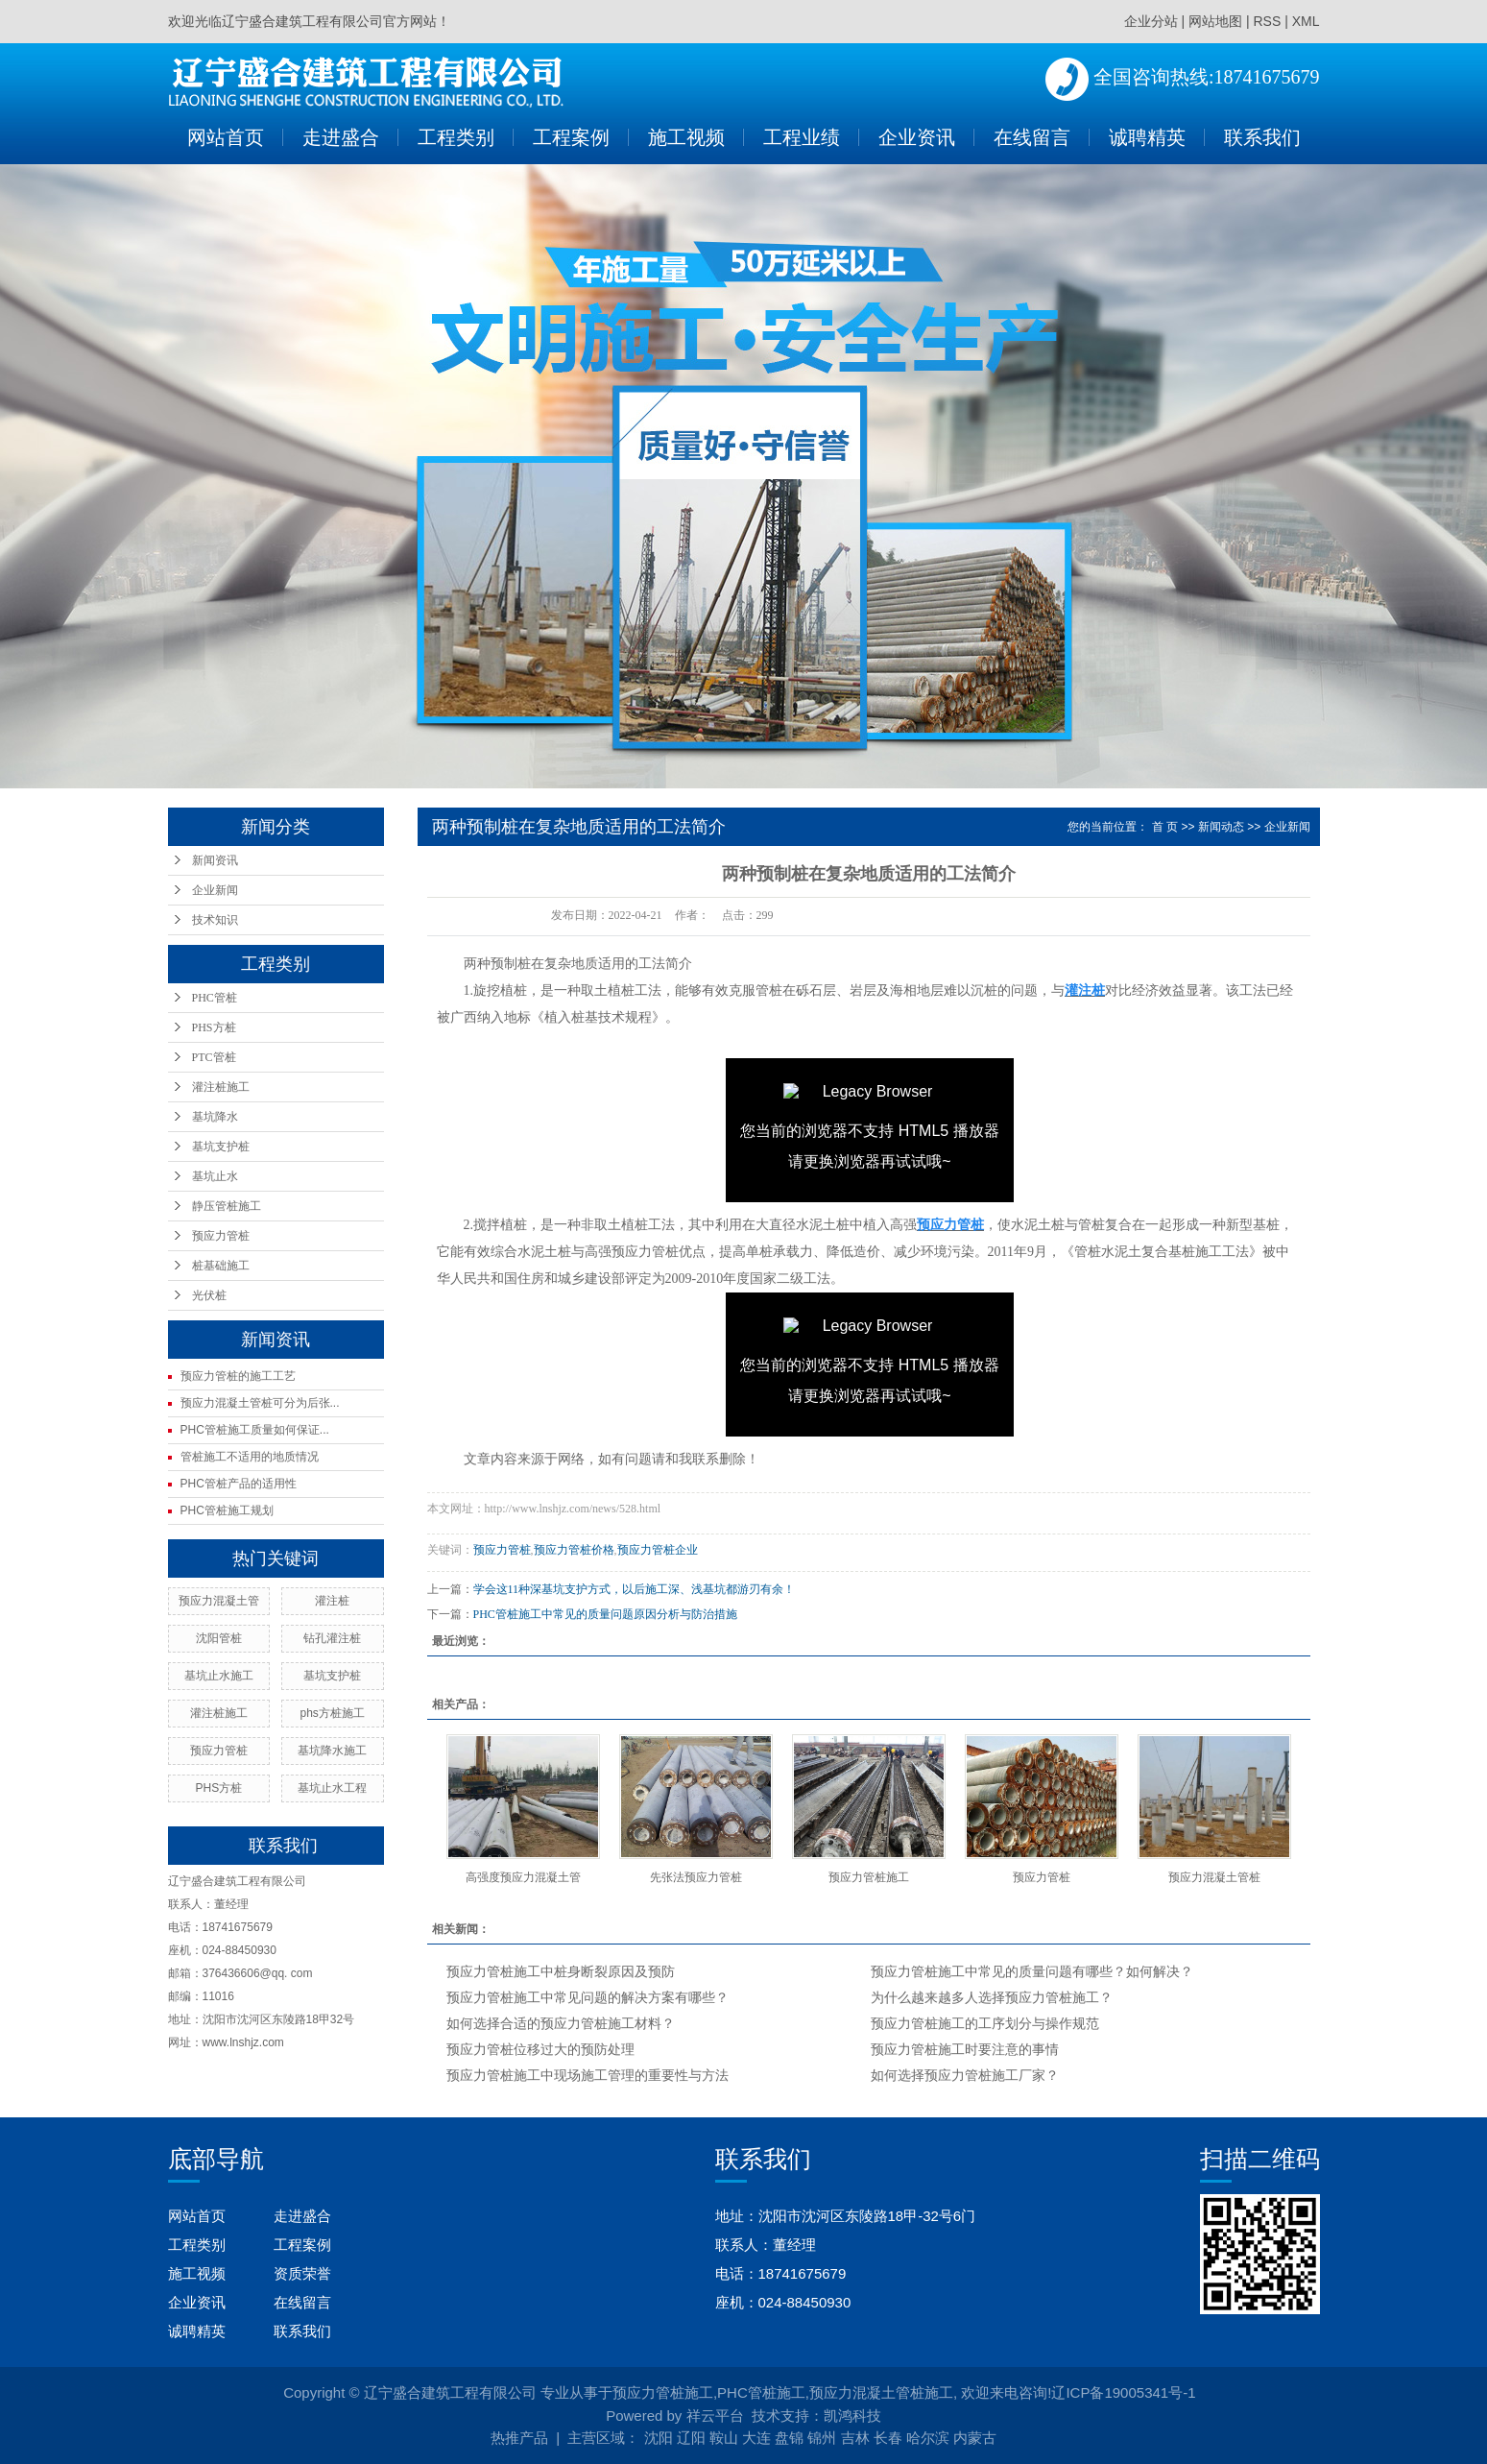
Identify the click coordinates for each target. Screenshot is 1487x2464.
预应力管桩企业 (657, 1550)
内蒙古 (974, 2437)
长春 (888, 2437)
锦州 (821, 2437)
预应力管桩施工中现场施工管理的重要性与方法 (587, 2075)
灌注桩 (332, 1600)
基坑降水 (215, 1116)
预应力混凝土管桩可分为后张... (260, 1403)
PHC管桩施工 (761, 2392)
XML (1306, 21)
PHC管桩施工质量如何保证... (254, 1430)
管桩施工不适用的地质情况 (249, 1456)
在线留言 (1032, 137)
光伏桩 (209, 1295)
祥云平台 (715, 2415)
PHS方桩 (214, 1027)
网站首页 (225, 137)
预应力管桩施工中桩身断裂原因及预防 (560, 1972)
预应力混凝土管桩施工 (881, 2392)
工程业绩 (801, 137)
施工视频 (686, 137)
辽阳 (691, 2437)
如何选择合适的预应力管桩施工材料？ (560, 2024)
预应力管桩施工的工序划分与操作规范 (985, 2024)
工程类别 (456, 137)
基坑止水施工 (218, 1675)
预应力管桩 (221, 1236)
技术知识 (215, 920)
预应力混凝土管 (219, 1600)
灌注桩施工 (221, 1087)
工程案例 (571, 137)
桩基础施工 (221, 1265)
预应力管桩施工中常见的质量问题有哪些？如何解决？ (1032, 1972)
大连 (756, 2437)
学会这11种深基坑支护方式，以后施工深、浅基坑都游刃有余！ (634, 1589)
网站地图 (1215, 21)
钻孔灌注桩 (332, 1638)
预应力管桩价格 (574, 1550)
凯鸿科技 (852, 2415)
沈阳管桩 (219, 1638)
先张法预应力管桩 (696, 1877)
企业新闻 (215, 890)
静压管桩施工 (226, 1206)
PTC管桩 (214, 1057)
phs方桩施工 (332, 1713)
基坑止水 (215, 1176)
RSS (1267, 21)
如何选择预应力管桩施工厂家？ (965, 2075)
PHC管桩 (214, 997)
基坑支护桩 (221, 1146)
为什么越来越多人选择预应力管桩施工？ (992, 1998)
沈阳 (658, 2437)
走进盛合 (340, 137)
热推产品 (519, 2437)
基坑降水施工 (332, 1750)
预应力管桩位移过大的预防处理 (540, 2049)
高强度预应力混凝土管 (523, 1877)
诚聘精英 (1147, 137)
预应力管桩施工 (868, 1877)
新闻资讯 (215, 860)
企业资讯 (916, 137)
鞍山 (723, 2437)
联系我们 (1262, 137)
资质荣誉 (302, 2273)
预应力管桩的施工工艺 (238, 1376)
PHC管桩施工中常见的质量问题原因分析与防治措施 (605, 1614)
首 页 (1165, 826)
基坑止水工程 (332, 1788)
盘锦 (789, 2437)
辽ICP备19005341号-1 (1123, 2392)
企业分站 (1151, 21)
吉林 (855, 2437)
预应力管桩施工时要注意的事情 (965, 2049)
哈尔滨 (927, 2437)
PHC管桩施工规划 (227, 1510)
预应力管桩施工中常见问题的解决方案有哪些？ (587, 1998)
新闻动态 (1221, 826)
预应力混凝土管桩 (1214, 1877)
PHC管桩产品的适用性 (238, 1483)
